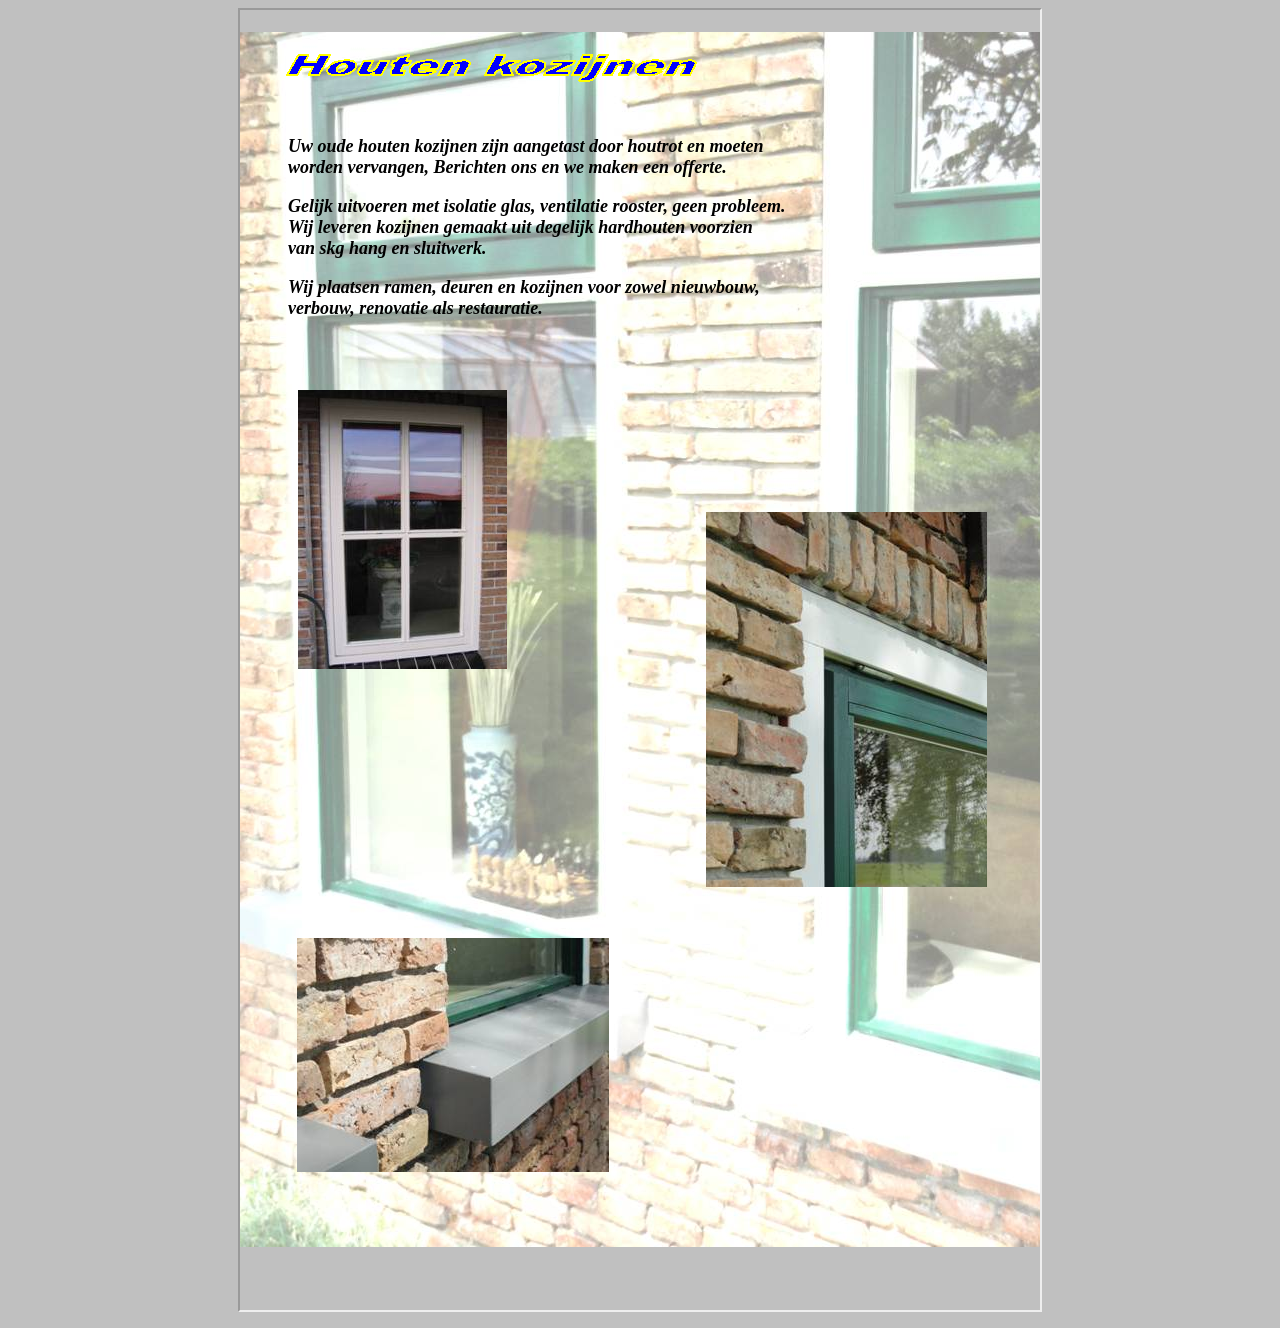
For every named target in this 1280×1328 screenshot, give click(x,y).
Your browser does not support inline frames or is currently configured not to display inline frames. (640, 660)
